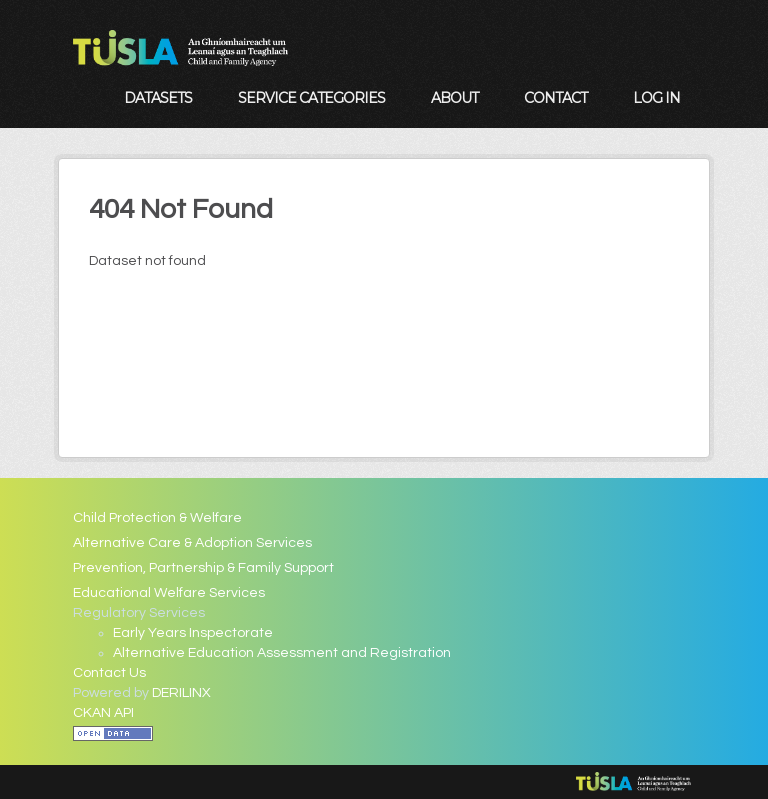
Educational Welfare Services (169, 593)
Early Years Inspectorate (193, 633)
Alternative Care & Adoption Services (192, 543)
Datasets (158, 98)
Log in (656, 98)
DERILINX (181, 693)
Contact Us (109, 673)
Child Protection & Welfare (157, 518)
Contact (555, 98)
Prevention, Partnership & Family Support (203, 568)
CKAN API (103, 713)
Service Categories (311, 98)
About (454, 98)
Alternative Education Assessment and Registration (282, 653)
